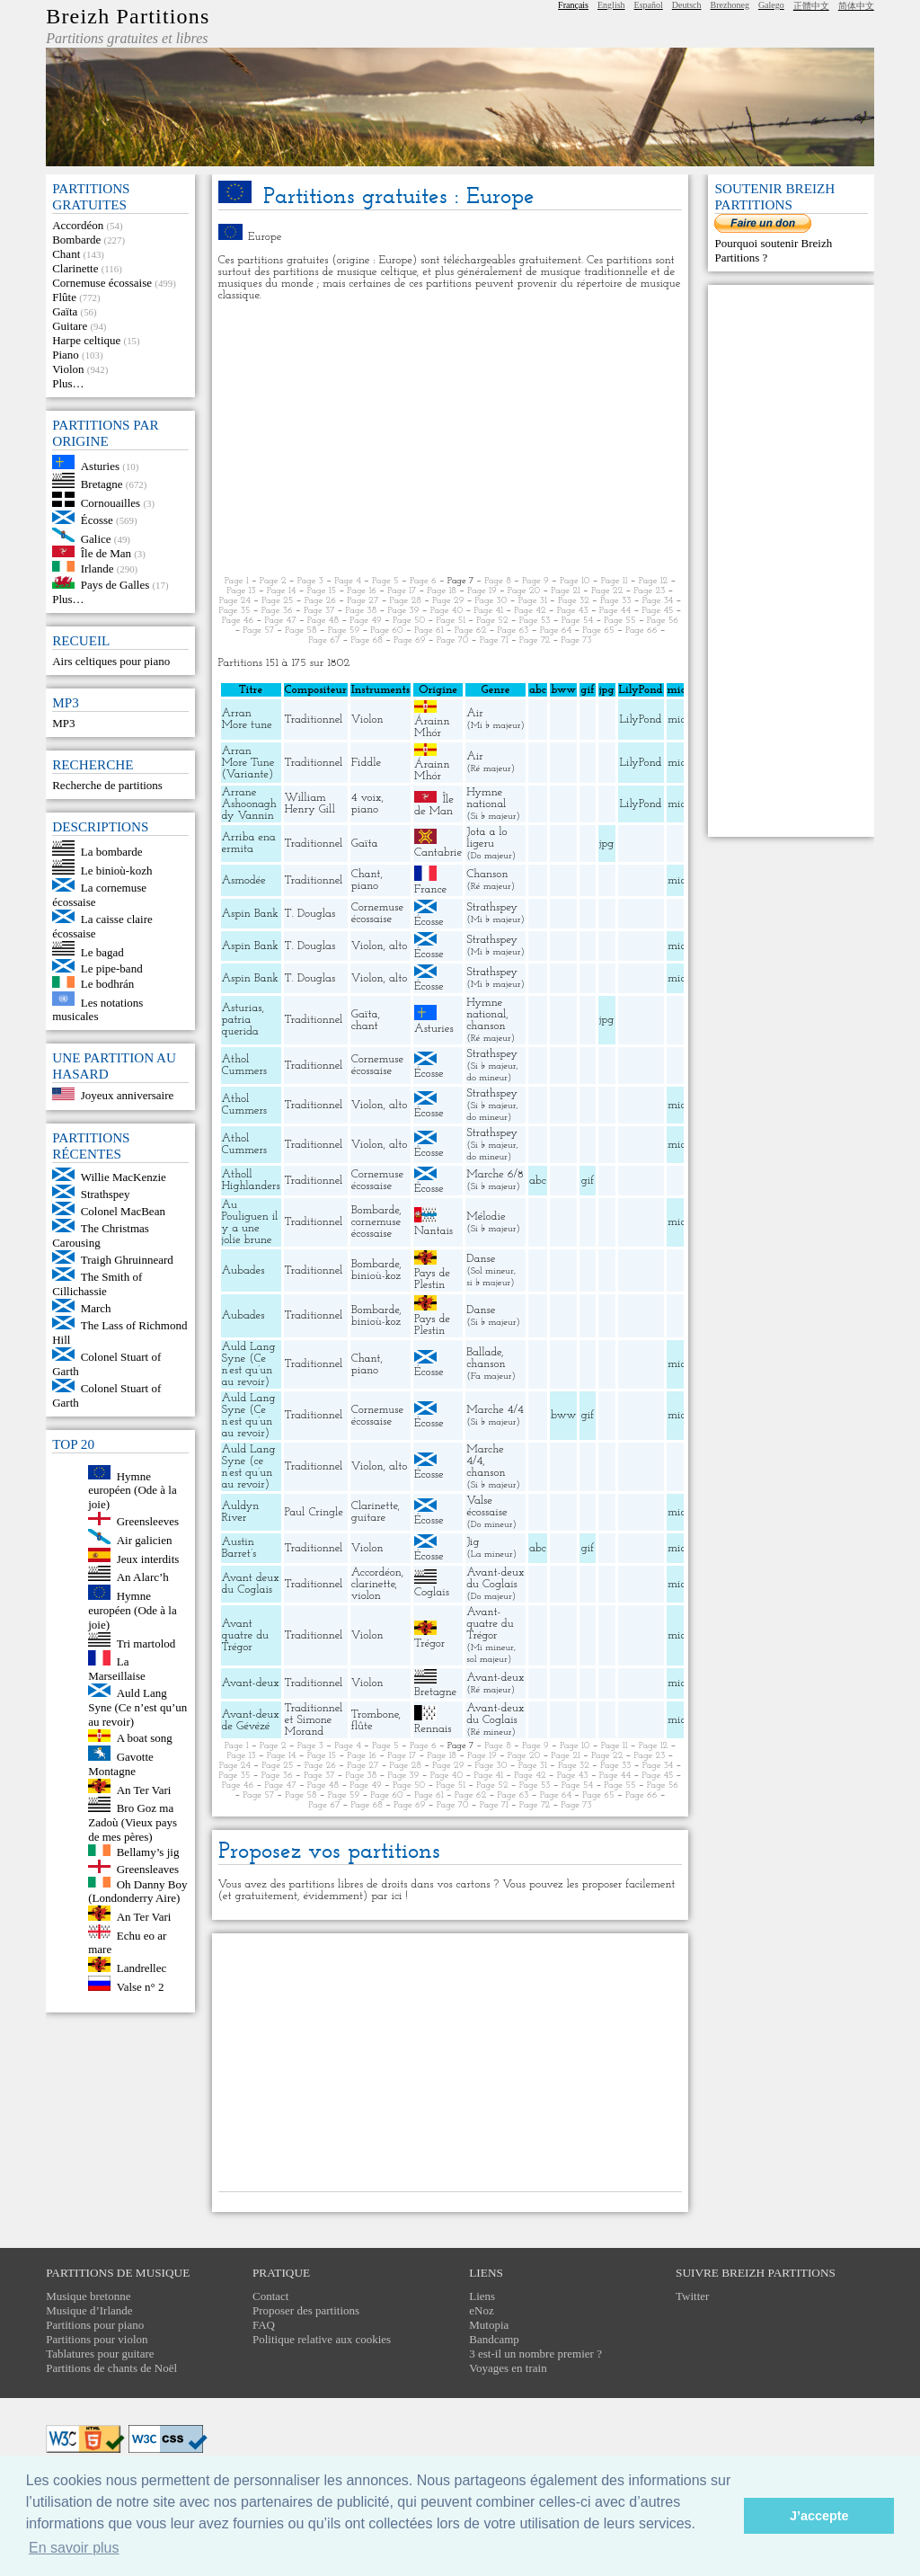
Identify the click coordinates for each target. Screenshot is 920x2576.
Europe (265, 237)
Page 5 (385, 581)
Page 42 (529, 611)
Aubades (243, 1270)
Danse (480, 1259)
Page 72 (534, 640)
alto (398, 946)
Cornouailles (110, 503)
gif (587, 1180)
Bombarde (76, 239)
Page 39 (404, 611)
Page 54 (577, 621)
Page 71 (494, 640)
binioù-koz (376, 1276)
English (611, 5)
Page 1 (237, 581)
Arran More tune (247, 719)
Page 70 (453, 640)
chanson (485, 1026)
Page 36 (277, 611)
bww (563, 1415)
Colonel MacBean (123, 1211)
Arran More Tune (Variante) (248, 762)
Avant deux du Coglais (250, 1583)
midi (679, 719)
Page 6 (423, 581)
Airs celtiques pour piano (111, 661)
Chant (66, 254)
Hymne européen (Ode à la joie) (132, 1490)
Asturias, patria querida (243, 1019)
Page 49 (365, 621)
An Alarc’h (143, 1577)
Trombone (375, 1714)
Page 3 (310, 581)
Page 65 (598, 630)
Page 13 (241, 591)
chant (364, 1026)
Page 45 (657, 611)
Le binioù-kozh (117, 870)
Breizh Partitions (127, 16)
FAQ (263, 2325)
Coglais (431, 1592)
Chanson (487, 874)
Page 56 (662, 621)
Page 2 (273, 581)
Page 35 (235, 611)
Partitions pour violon (96, 2339)
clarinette (373, 1584)
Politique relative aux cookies (321, 2339)
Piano (65, 354)
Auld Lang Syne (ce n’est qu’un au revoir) (249, 1466)
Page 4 (347, 581)
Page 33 (616, 601)
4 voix (366, 798)
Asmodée (244, 880)
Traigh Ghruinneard (127, 1259)
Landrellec (142, 1968)
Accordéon (77, 225)
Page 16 (361, 591)
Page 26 (320, 601)
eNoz (481, 2310)
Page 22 (607, 591)
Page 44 (615, 611)
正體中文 (811, 6)
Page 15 (322, 591)
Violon (68, 369)
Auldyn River (241, 1511)
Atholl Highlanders (251, 1180)
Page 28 (405, 601)
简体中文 (856, 6)
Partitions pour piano (95, 2325)
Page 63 (512, 630)
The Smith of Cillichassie (97, 1284)
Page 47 (280, 621)
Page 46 (237, 621)
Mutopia (489, 2325)
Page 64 (555, 630)
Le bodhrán (108, 983)
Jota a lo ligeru (486, 837)
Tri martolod (146, 1642)
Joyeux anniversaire (127, 1096)
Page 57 (258, 630)
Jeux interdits (148, 1558)
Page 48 (323, 621)
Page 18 (441, 591)
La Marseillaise (117, 1669)
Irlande (97, 567)
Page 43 (572, 611)
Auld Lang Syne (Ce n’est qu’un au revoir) (137, 1707)
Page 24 (235, 601)
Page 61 (429, 630)
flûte (362, 1726)
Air (474, 713)
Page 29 (448, 601)
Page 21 (565, 591)
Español (648, 5)
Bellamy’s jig (148, 1852)
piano (364, 809)
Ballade (483, 1352)
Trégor (429, 1643)
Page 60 (386, 630)
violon (366, 1596)
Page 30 (491, 601)
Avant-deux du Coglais (495, 1578)
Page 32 (573, 601)
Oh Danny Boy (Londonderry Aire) (137, 1891)
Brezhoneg (730, 5)
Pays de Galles (115, 584)
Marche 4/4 (495, 1410)
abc (537, 1180)
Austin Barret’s (239, 1547)
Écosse (97, 520)
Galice (96, 538)
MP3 (63, 723)
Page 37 (319, 611)
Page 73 (576, 640)
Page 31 (532, 601)
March (96, 1308)
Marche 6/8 (495, 1174)
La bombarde (112, 851)
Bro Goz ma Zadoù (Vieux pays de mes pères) (132, 1822)
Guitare (69, 326)
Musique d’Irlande (89, 2310)
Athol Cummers (245, 1065)
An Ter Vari (144, 1789)
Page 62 (470, 630)
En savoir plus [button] (74, 2547)
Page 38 (360, 611)
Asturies (100, 465)
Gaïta (64, 311)
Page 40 (447, 611)
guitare (368, 1517)
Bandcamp (494, 2339)
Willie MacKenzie (123, 1177)
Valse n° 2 (140, 1987)
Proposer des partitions (305, 2310)
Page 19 (482, 591)
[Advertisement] (450, 438)
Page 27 (362, 601)
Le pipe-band (112, 968)
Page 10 (575, 581)
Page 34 (658, 601)
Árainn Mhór (431, 727)
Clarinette (75, 268)
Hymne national (486, 798)
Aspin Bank (250, 913)
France (430, 889)
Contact (270, 2296)
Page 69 (410, 640)
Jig (472, 1542)
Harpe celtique (86, 340)
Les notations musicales (97, 1009)
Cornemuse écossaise (102, 282)
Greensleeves (148, 1521)
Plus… (68, 383)
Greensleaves (148, 1869)
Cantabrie (438, 852)
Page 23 (649, 591)
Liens (482, 2296)
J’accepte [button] (819, 2516)
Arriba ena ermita (249, 843)
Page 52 (492, 621)
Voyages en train (507, 2368)
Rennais (432, 1729)
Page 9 (535, 581)
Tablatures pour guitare (100, 2353)
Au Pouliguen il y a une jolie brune (250, 1222)
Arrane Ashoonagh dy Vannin (249, 804)
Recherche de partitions (107, 785)
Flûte (64, 297)
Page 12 (653, 581)
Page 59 (343, 630)
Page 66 (641, 630)
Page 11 (614, 581)
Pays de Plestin (432, 1279)
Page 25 (277, 601)
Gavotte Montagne (121, 1764)
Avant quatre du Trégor (245, 1635)
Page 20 (524, 591)
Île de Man (106, 553)
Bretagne (102, 484)
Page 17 (401, 591)
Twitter (692, 2296)
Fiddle (366, 762)
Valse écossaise (486, 1506)
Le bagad (102, 951)
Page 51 (450, 621)
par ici (386, 1896)
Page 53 (535, 621)
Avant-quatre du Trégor (489, 1623)
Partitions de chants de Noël (111, 2368)
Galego (771, 5)
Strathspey (105, 1194)
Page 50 (409, 621)
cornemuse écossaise (376, 1227)
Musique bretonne (88, 2296)
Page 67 (324, 640)
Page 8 (497, 581)
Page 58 (300, 630)
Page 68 (366, 640)
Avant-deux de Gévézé (250, 1720)
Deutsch (687, 5)
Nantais (433, 1231)
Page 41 (488, 611)
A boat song (144, 1738)
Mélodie (485, 1216)
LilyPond (641, 719)
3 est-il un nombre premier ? (535, 2353)
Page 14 (281, 591)
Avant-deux (250, 1683)
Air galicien (144, 1540)
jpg (606, 843)
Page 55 (619, 621)
